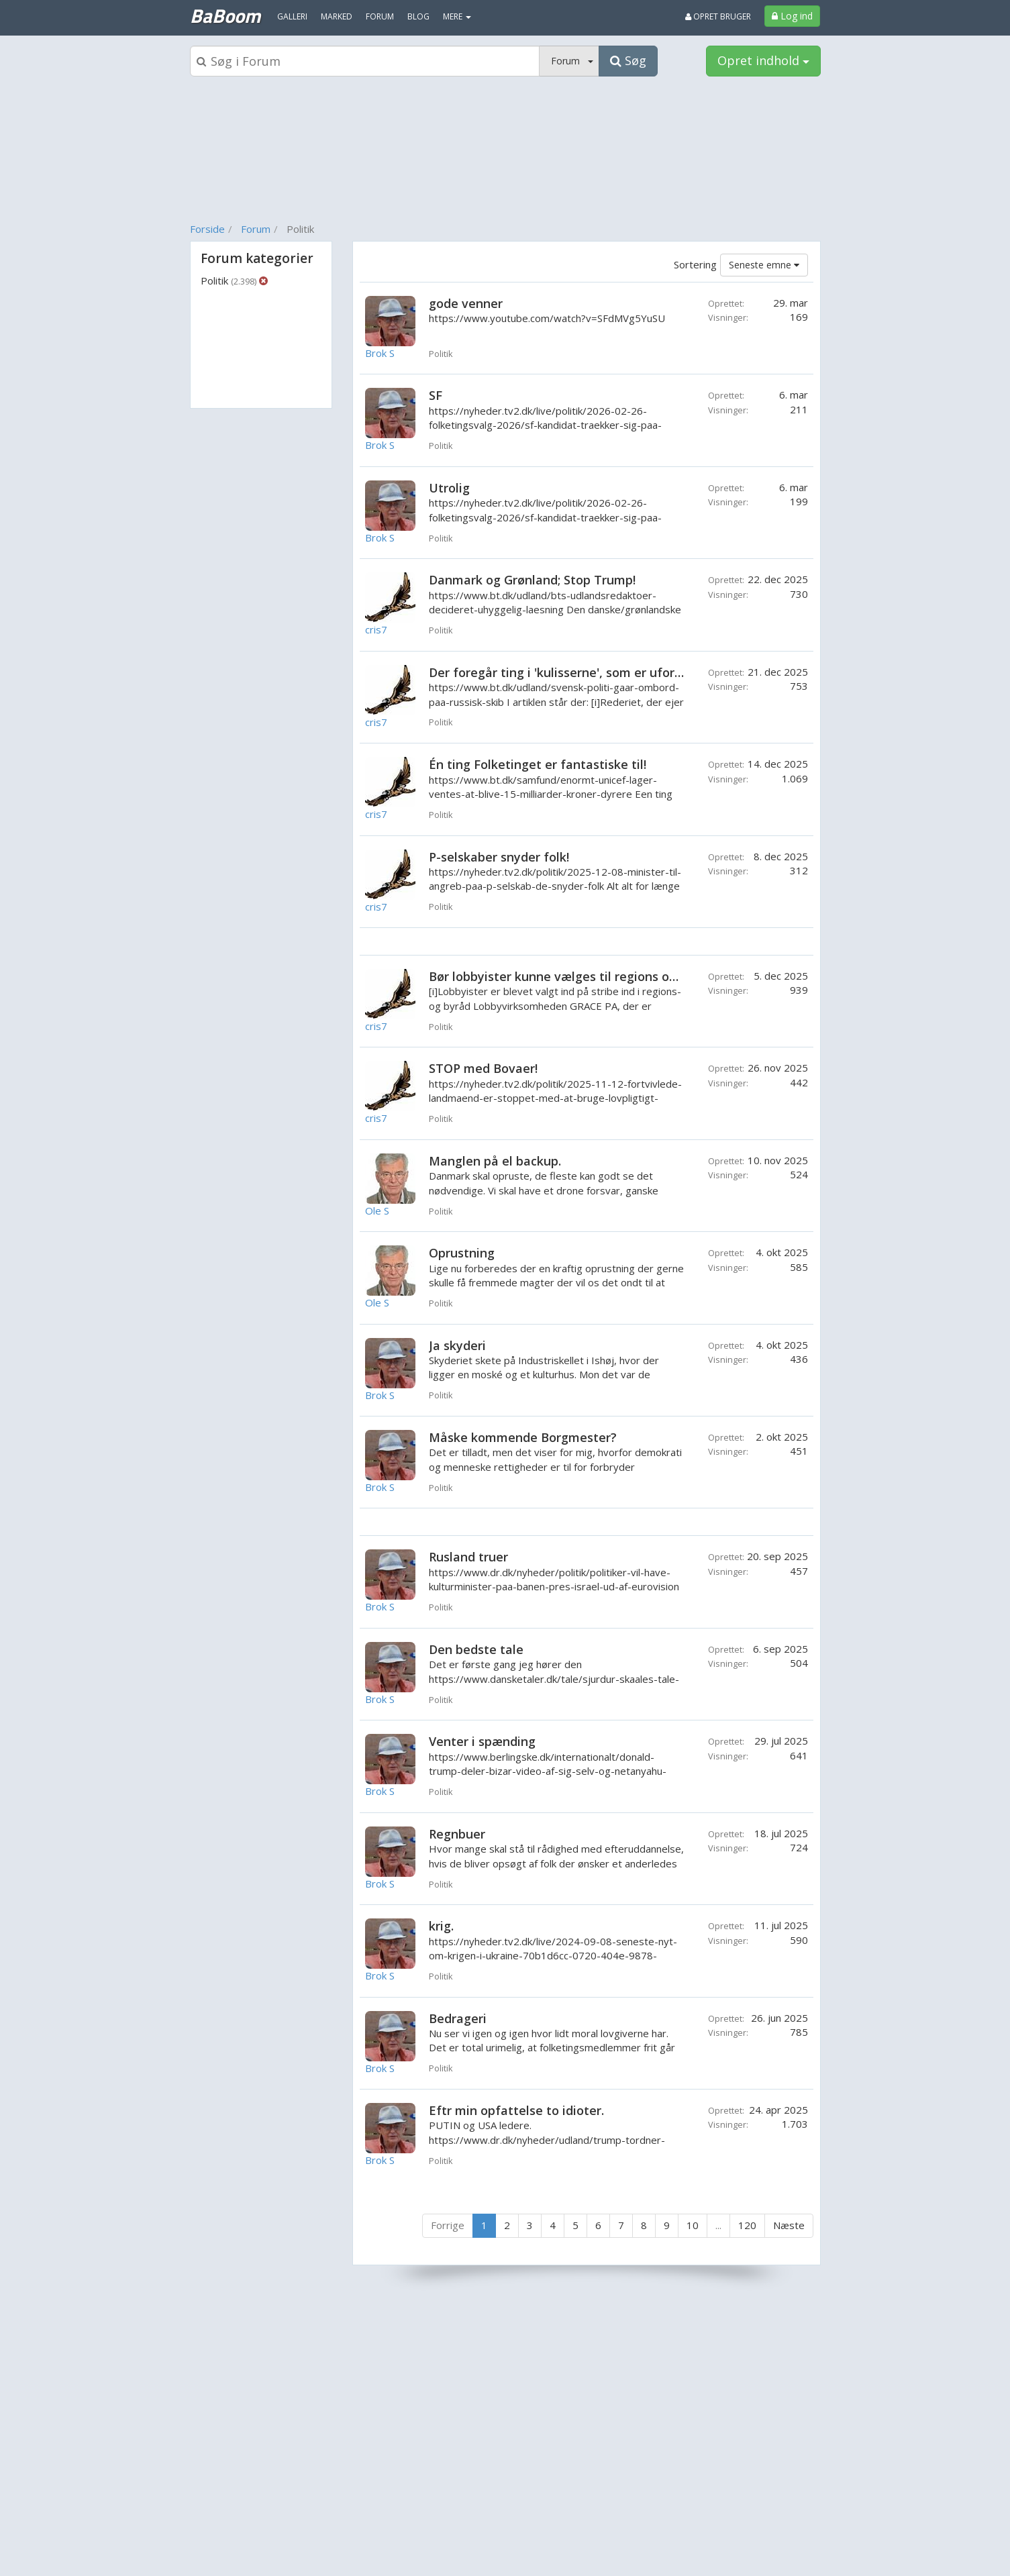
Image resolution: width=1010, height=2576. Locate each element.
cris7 (376, 629)
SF (435, 395)
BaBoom (225, 15)
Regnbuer (457, 1834)
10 (693, 2225)
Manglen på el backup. (495, 1161)
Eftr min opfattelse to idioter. (516, 2110)
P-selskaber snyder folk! (499, 857)
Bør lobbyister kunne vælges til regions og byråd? (574, 976)
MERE (457, 16)
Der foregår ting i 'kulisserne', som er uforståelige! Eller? (594, 672)
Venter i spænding (482, 1741)
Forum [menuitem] (380, 16)
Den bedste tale (476, 1649)
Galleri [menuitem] (292, 16)
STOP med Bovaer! (483, 1068)
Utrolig (449, 488)
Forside (207, 229)
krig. (441, 1926)
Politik (228, 280)
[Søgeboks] (365, 61)
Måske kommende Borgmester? (523, 1437)
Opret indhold (763, 60)
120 (747, 2225)
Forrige (447, 2225)
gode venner (466, 303)
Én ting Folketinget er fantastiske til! (537, 764)
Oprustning (462, 1253)
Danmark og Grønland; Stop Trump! (532, 580)
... (718, 2225)
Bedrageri (458, 2018)
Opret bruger (718, 16)
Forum (255, 229)
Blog (418, 16)
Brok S (380, 353)
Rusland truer (468, 1557)
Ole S (377, 1210)
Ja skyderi (457, 1345)
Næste (789, 2225)
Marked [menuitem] (336, 16)
